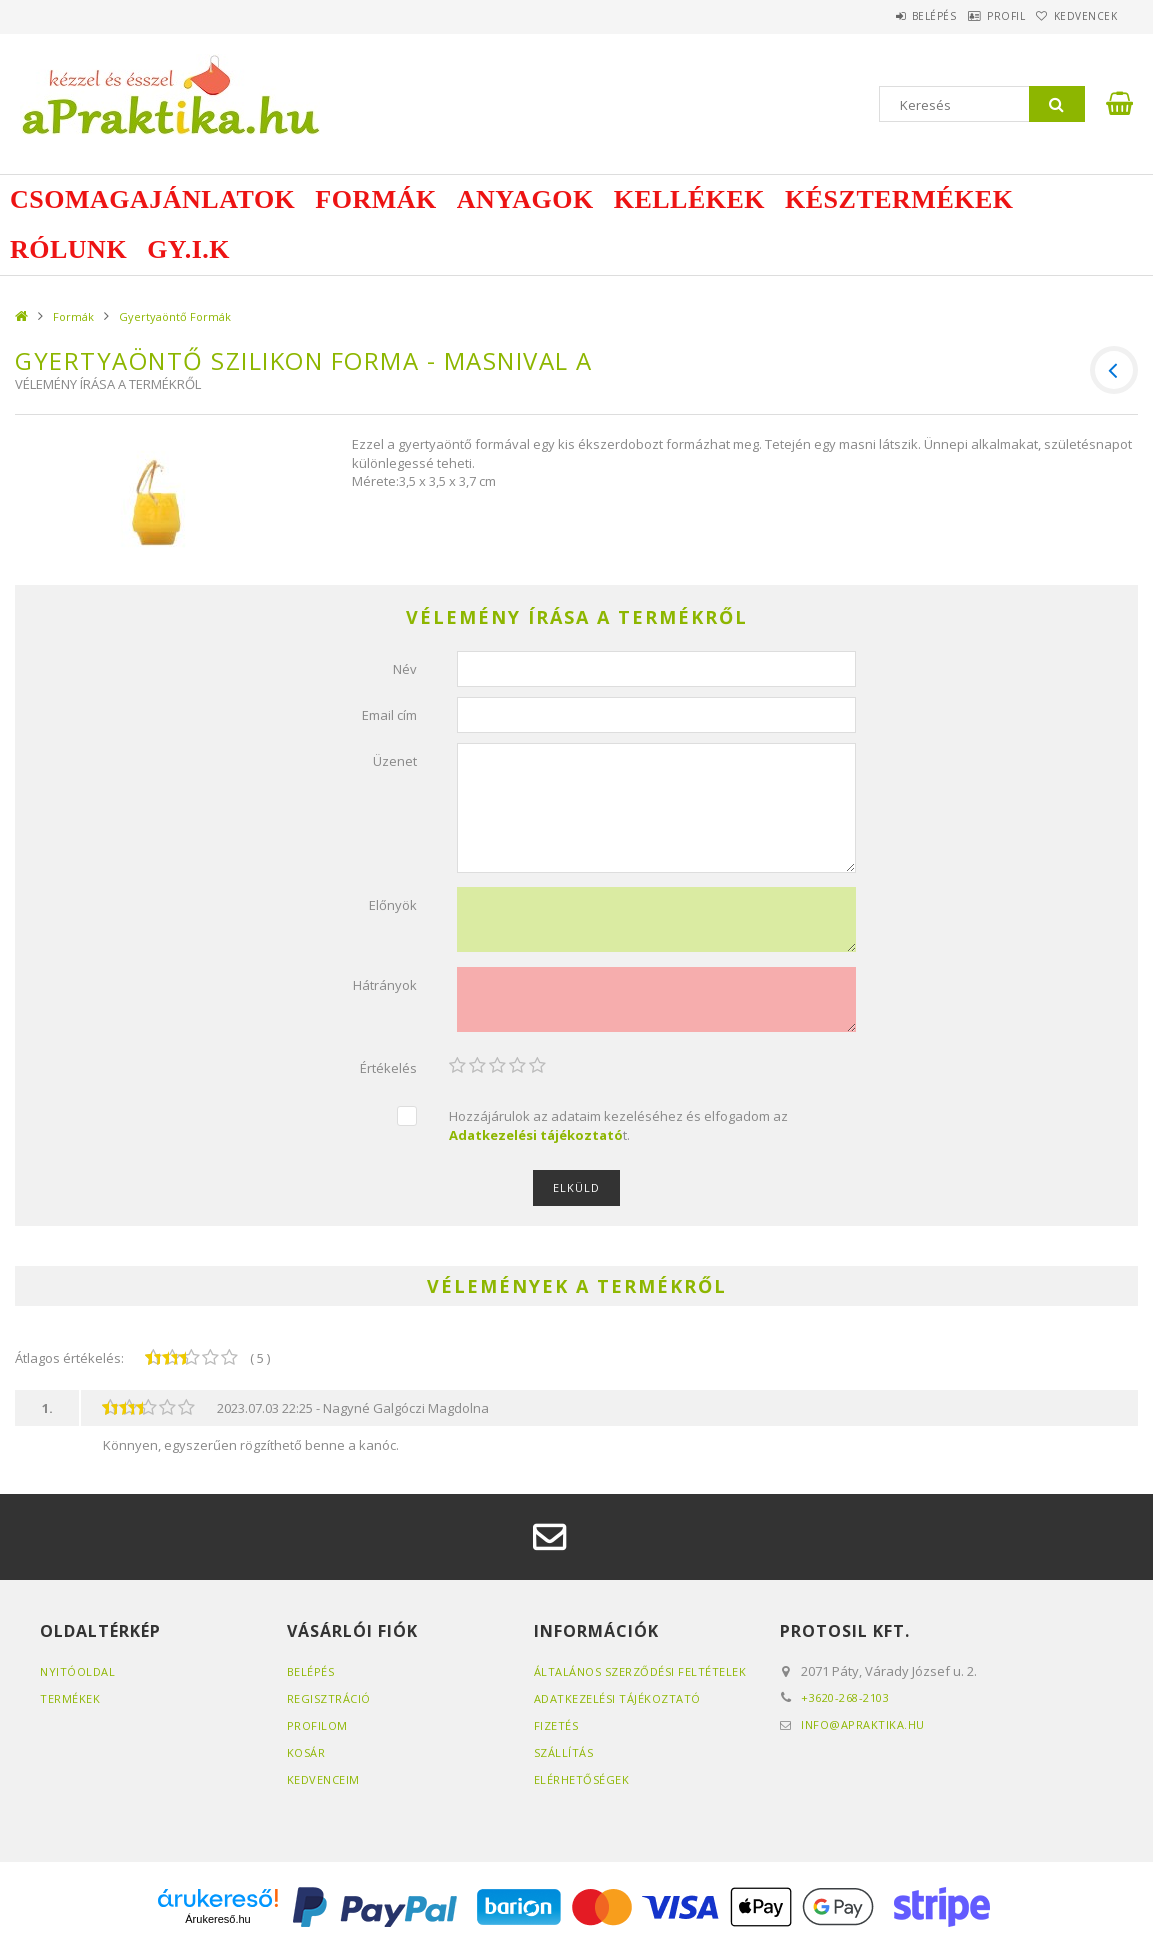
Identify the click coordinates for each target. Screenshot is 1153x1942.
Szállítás (564, 1752)
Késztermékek (899, 199)
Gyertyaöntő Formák (175, 316)
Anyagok (525, 199)
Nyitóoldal (77, 1671)
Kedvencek (1076, 16)
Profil (978, 16)
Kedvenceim (323, 1779)
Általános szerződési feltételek (640, 1671)
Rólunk (68, 249)
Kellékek (689, 199)
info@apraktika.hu (863, 1724)
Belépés (887, 16)
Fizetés (556, 1725)
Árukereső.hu (217, 1919)
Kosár (306, 1752)
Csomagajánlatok (152, 199)
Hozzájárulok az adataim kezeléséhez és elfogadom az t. (618, 1125)
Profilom (317, 1725)
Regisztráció (329, 1698)
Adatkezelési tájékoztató (617, 1698)
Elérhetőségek (582, 1779)
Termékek (70, 1698)
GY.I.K (188, 249)
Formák (375, 199)
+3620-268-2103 (845, 1697)
